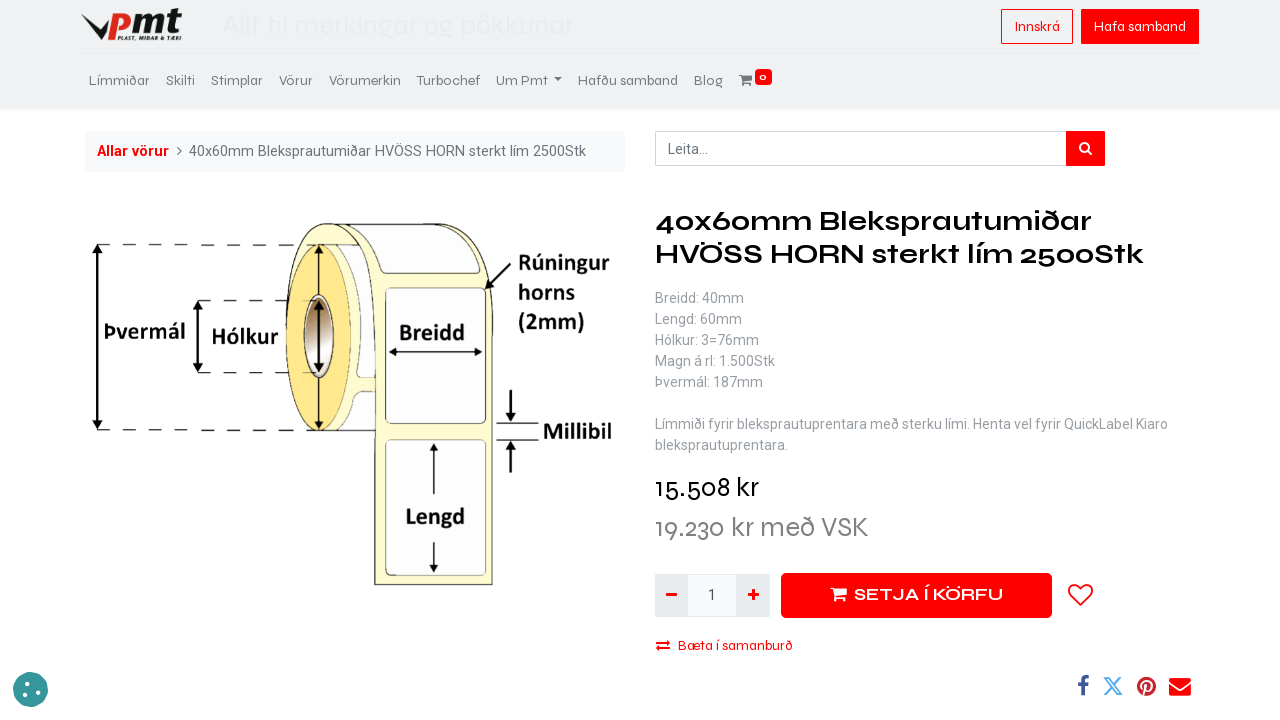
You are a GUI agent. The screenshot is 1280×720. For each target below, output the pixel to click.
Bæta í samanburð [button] (724, 645)
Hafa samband (1136, 26)
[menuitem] (123, 80)
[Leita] (1085, 148)
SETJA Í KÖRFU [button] (916, 594)
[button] (1081, 595)
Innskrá (1033, 26)
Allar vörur (133, 151)
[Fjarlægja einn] (671, 595)
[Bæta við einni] (752, 595)
